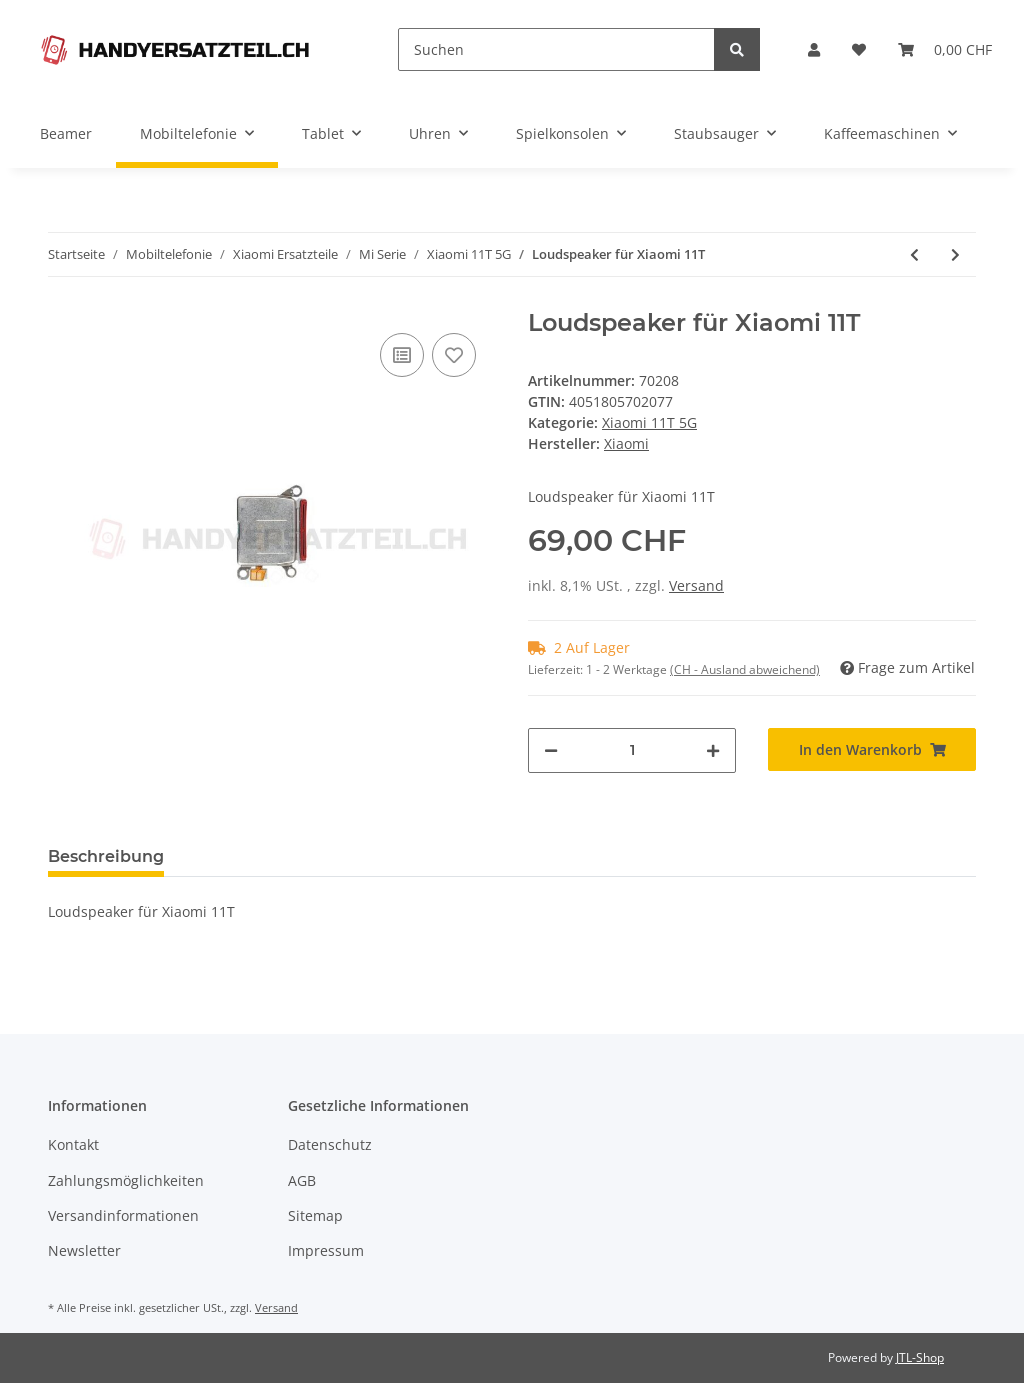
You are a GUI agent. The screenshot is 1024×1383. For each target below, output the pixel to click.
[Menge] (632, 750)
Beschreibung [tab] (106, 856)
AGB (302, 1180)
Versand (696, 585)
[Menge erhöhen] (713, 750)
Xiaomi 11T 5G (649, 422)
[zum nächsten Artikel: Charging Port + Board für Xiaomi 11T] (955, 254)
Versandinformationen (123, 1215)
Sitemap (315, 1215)
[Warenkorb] (945, 49)
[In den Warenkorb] (872, 749)
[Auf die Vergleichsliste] (402, 355)
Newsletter (84, 1250)
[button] (814, 49)
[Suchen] (556, 49)
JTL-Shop (920, 1357)
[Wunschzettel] (859, 49)
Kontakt (73, 1144)
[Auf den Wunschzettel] (454, 355)
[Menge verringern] (551, 750)
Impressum (326, 1250)
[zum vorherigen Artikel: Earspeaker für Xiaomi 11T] (914, 254)
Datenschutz (330, 1144)
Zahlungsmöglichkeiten (126, 1180)
